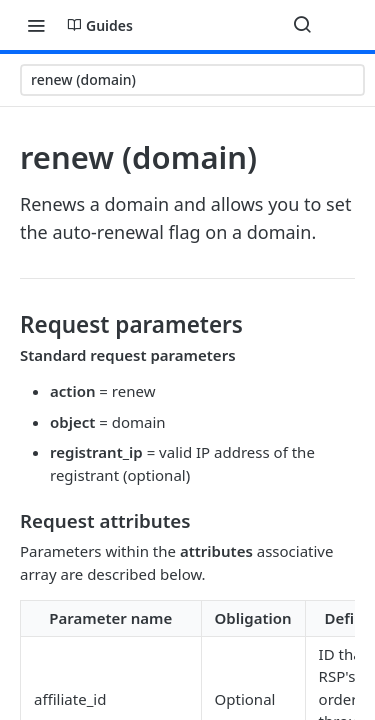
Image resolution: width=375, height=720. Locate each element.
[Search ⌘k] (302, 25)
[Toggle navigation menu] (36, 25)
